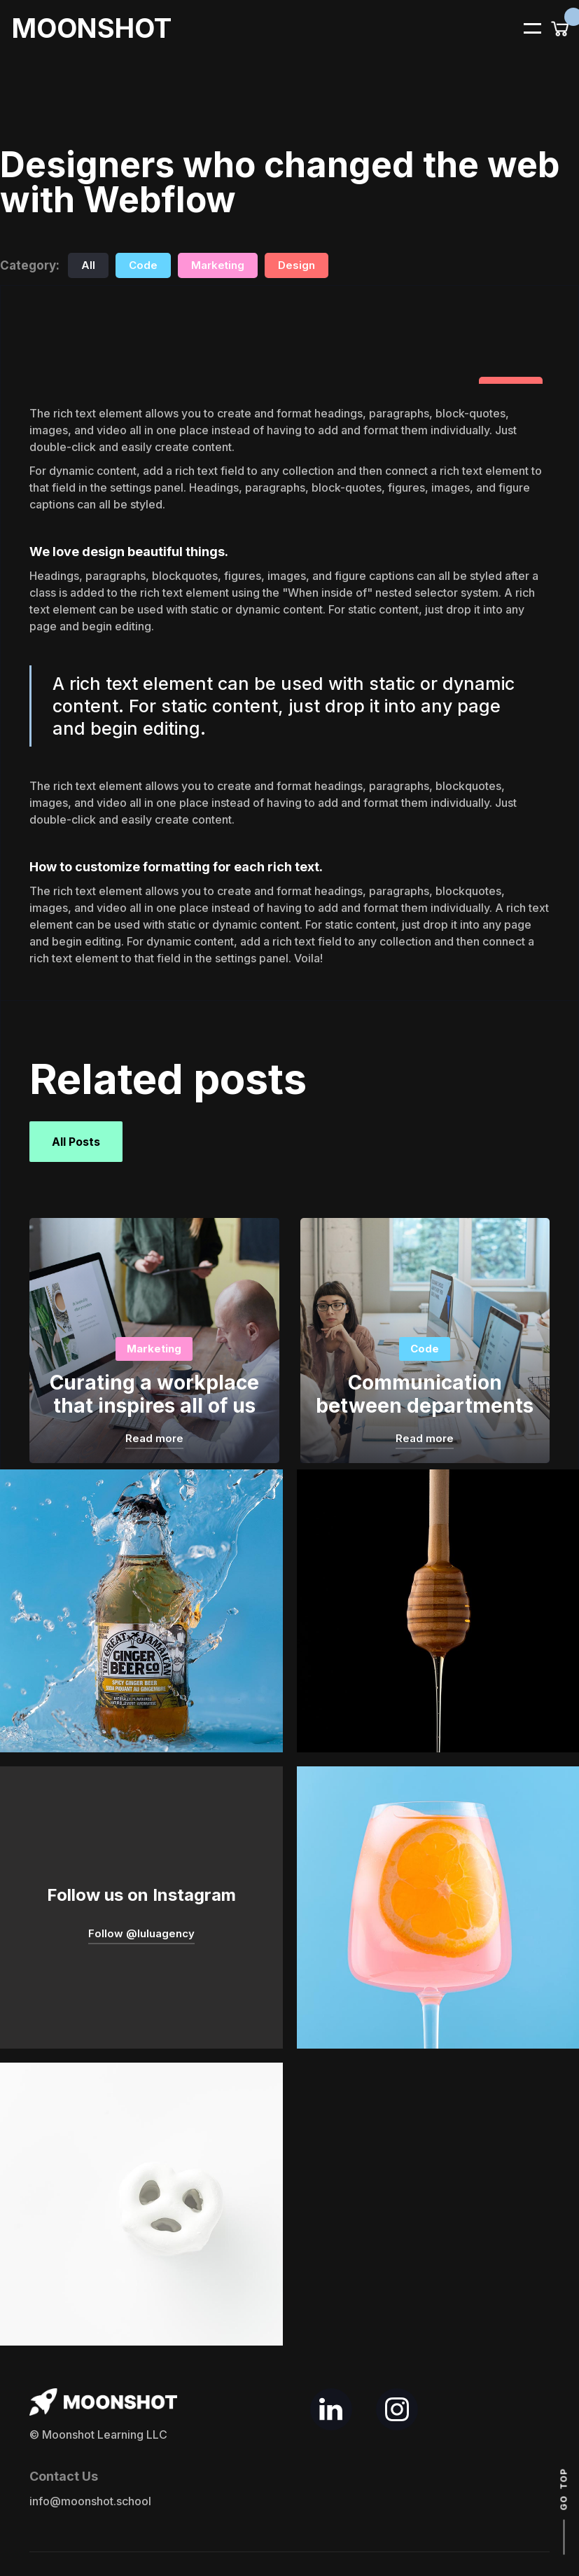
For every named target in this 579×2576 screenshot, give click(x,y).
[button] (523, 27)
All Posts (76, 1142)
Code (143, 265)
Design (296, 265)
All (88, 265)
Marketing (217, 265)
